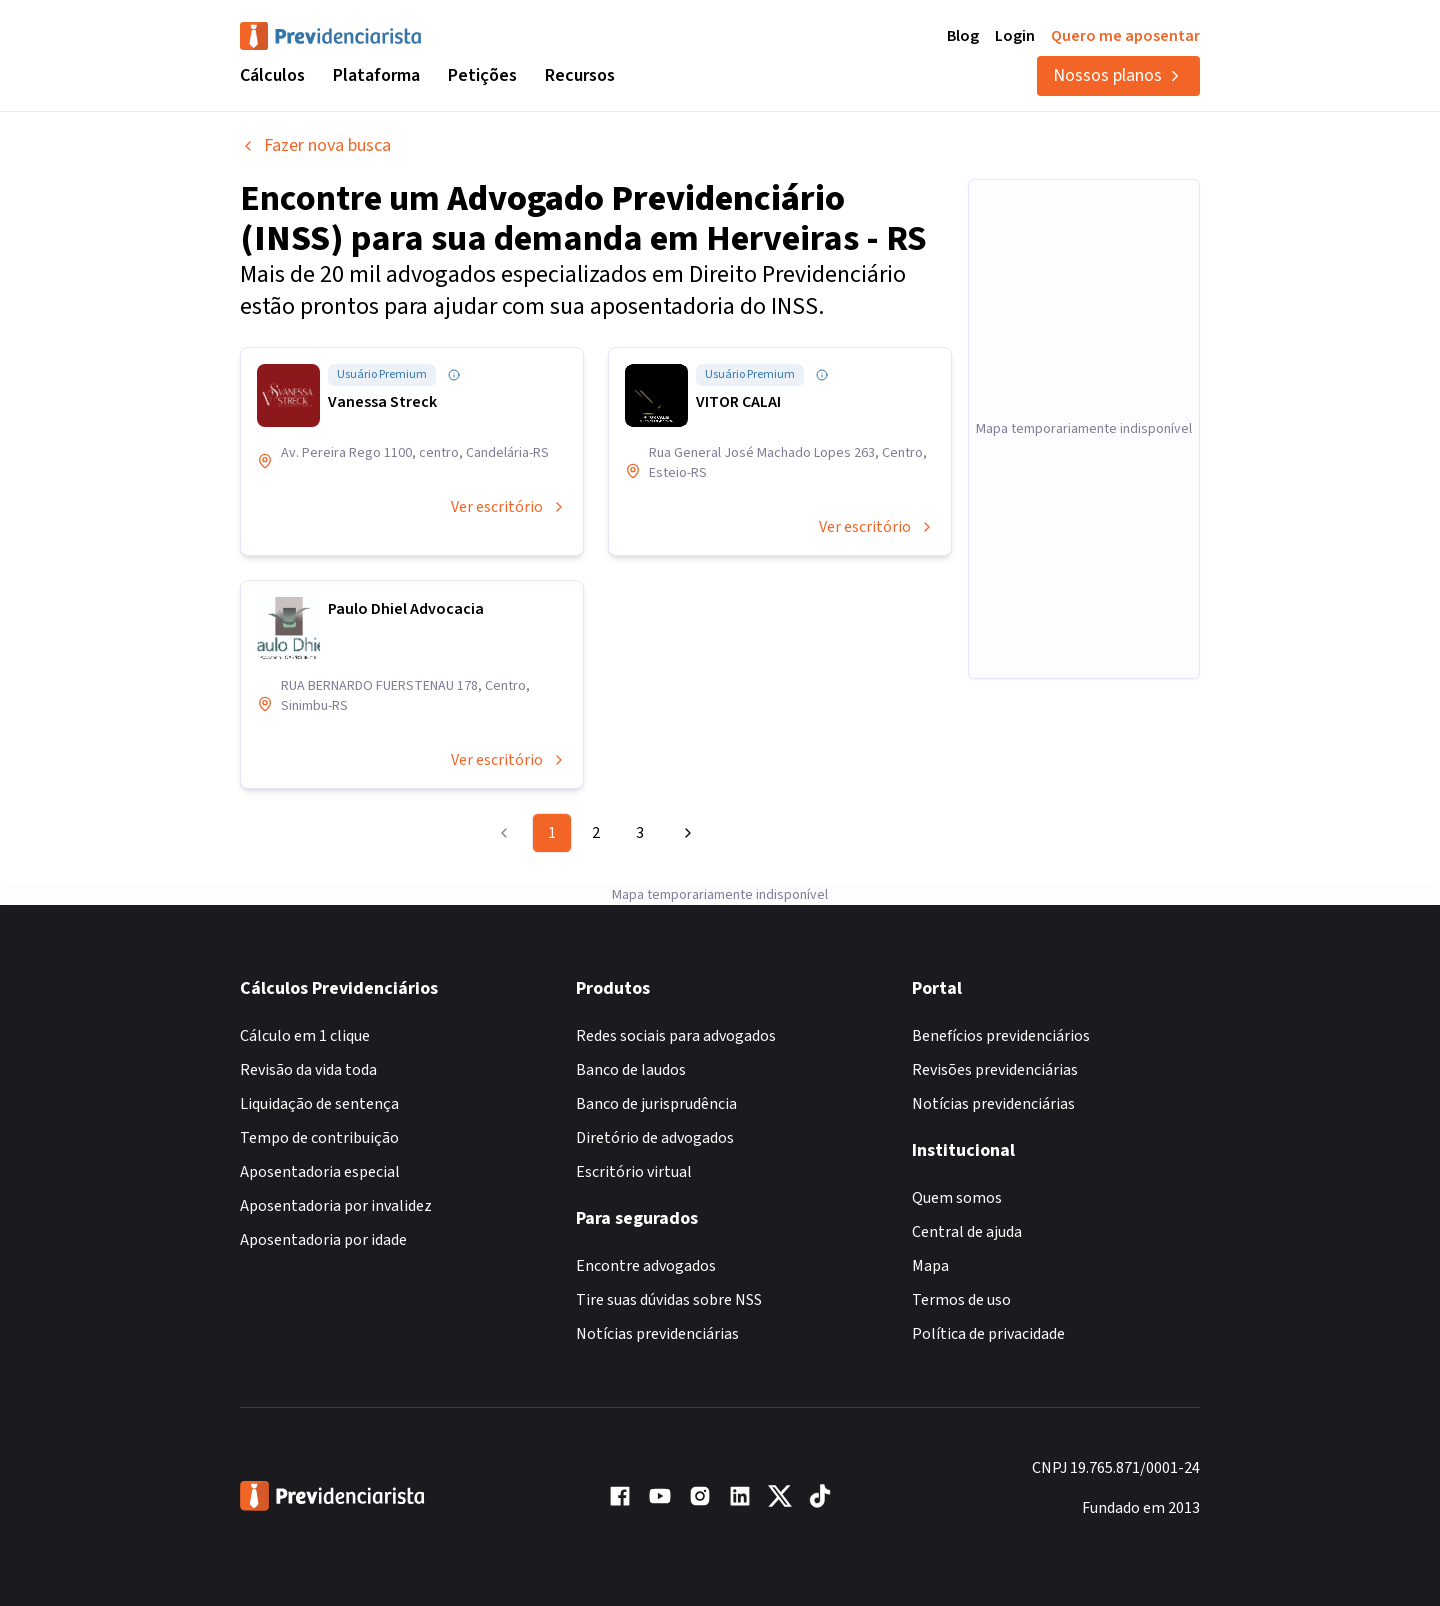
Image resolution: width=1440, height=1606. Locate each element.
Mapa (930, 1266)
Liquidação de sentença (319, 1104)
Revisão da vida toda (308, 1070)
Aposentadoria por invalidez (336, 1206)
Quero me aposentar (1125, 36)
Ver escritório (509, 507)
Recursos (580, 75)
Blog (963, 36)
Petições (482, 75)
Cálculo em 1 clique (305, 1036)
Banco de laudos (631, 1070)
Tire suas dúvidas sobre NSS (669, 1300)
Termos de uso (961, 1300)
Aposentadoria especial (320, 1172)
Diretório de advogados (655, 1138)
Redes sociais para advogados (676, 1036)
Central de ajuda (967, 1232)
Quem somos (957, 1198)
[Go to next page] (685, 833)
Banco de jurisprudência (656, 1104)
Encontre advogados (646, 1266)
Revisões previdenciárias (995, 1070)
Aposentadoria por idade (323, 1240)
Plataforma (376, 75)
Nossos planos (1118, 75)
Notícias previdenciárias (657, 1334)
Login (1015, 36)
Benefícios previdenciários (1001, 1036)
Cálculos (272, 75)
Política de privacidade (988, 1334)
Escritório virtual (634, 1172)
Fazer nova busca (315, 145)
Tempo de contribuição (319, 1138)
